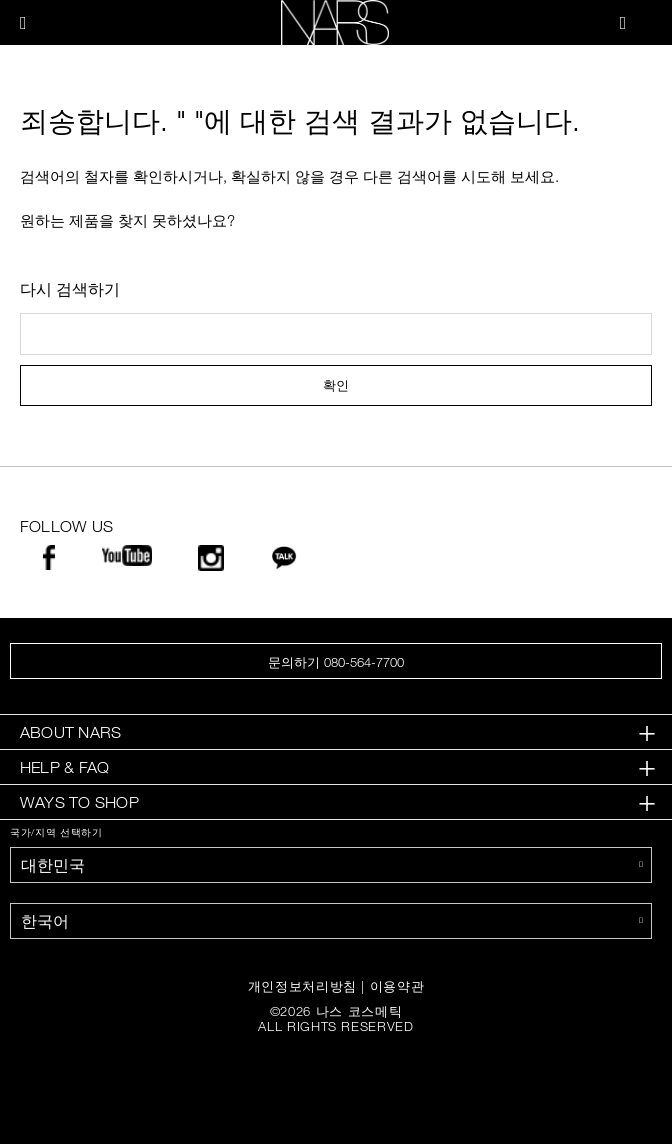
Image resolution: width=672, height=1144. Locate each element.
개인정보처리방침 (302, 986)
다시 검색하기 (70, 289)
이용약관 (397, 986)
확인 (336, 385)
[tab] (336, 732)
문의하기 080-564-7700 (336, 662)
